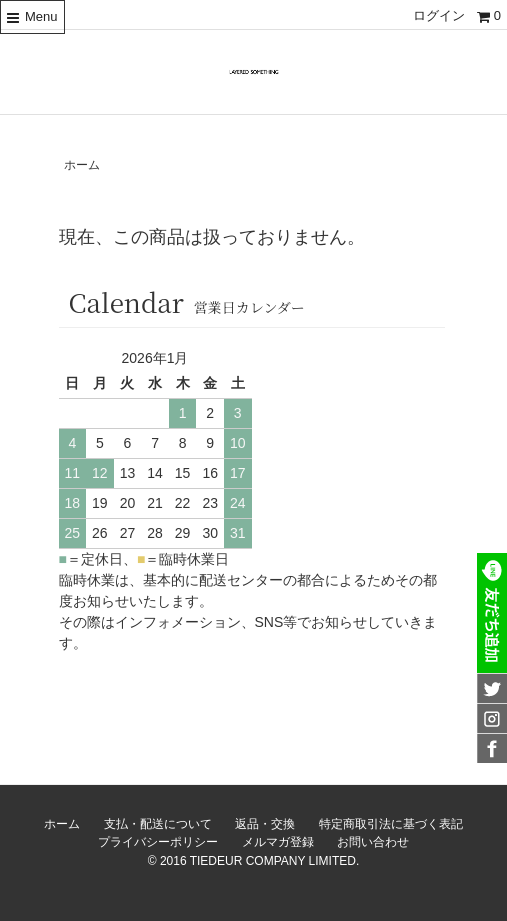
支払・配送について (158, 824)
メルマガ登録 (278, 842)
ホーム (82, 165)
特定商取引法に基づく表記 (391, 824)
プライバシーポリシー (158, 842)
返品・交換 (265, 824)
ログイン (439, 15)
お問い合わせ (373, 842)
